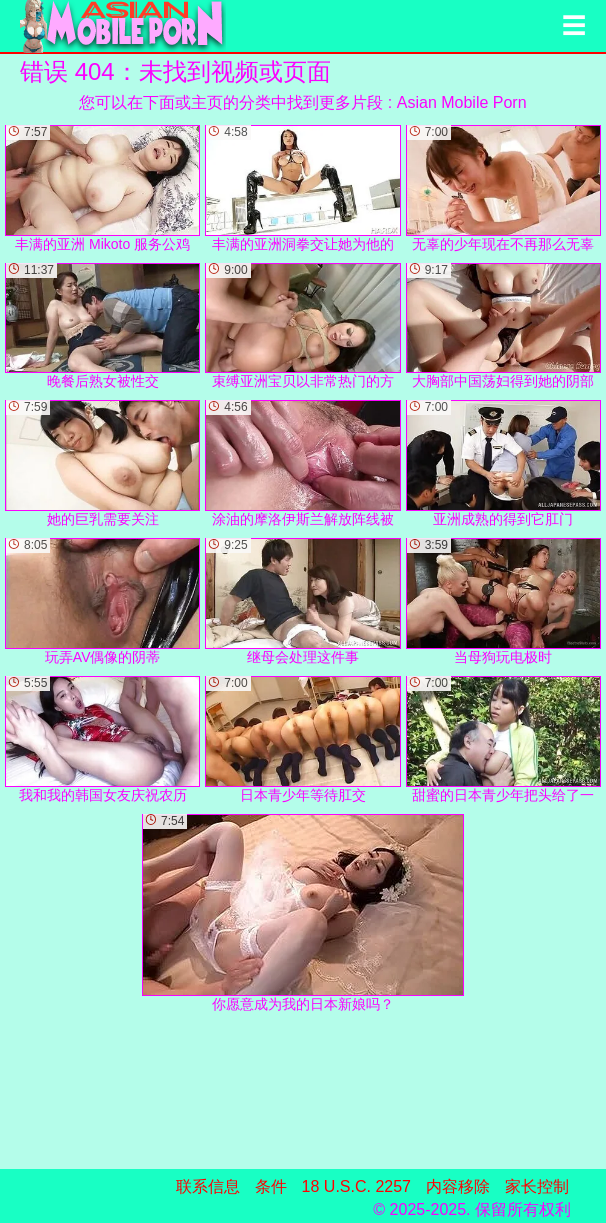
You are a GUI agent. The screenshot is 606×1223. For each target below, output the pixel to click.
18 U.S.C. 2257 (356, 1186)
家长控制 (537, 1186)
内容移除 (458, 1186)
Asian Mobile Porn (462, 102)
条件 (271, 1186)
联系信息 (208, 1186)
